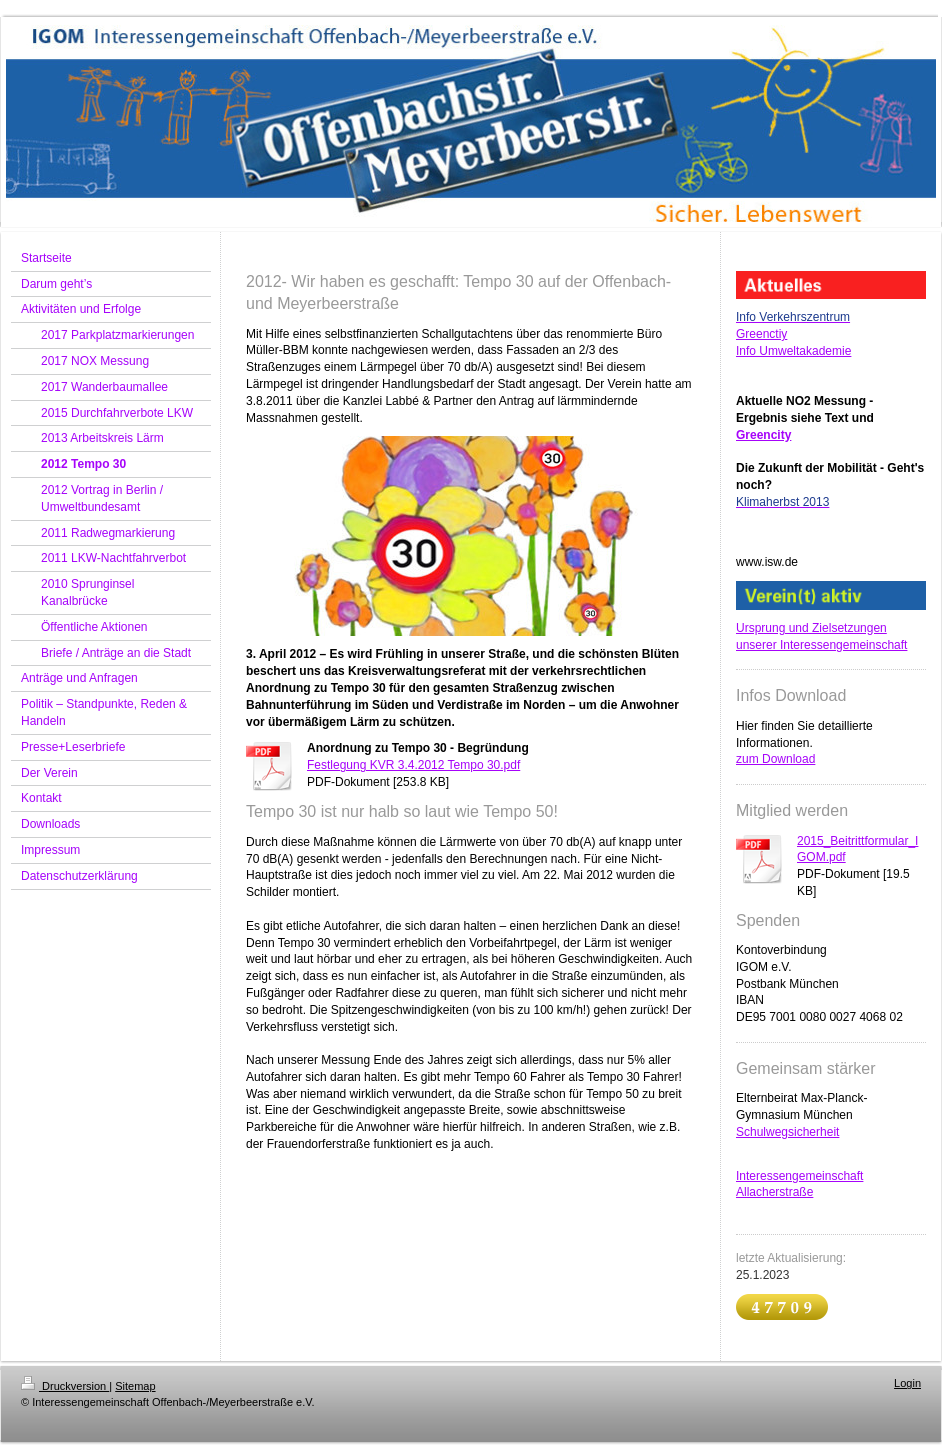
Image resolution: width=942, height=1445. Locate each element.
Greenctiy (761, 334)
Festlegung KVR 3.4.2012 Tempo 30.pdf (413, 765)
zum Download (775, 759)
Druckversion (65, 1386)
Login (907, 1383)
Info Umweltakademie (793, 351)
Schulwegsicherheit (787, 1132)
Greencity (763, 435)
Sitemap (135, 1386)
